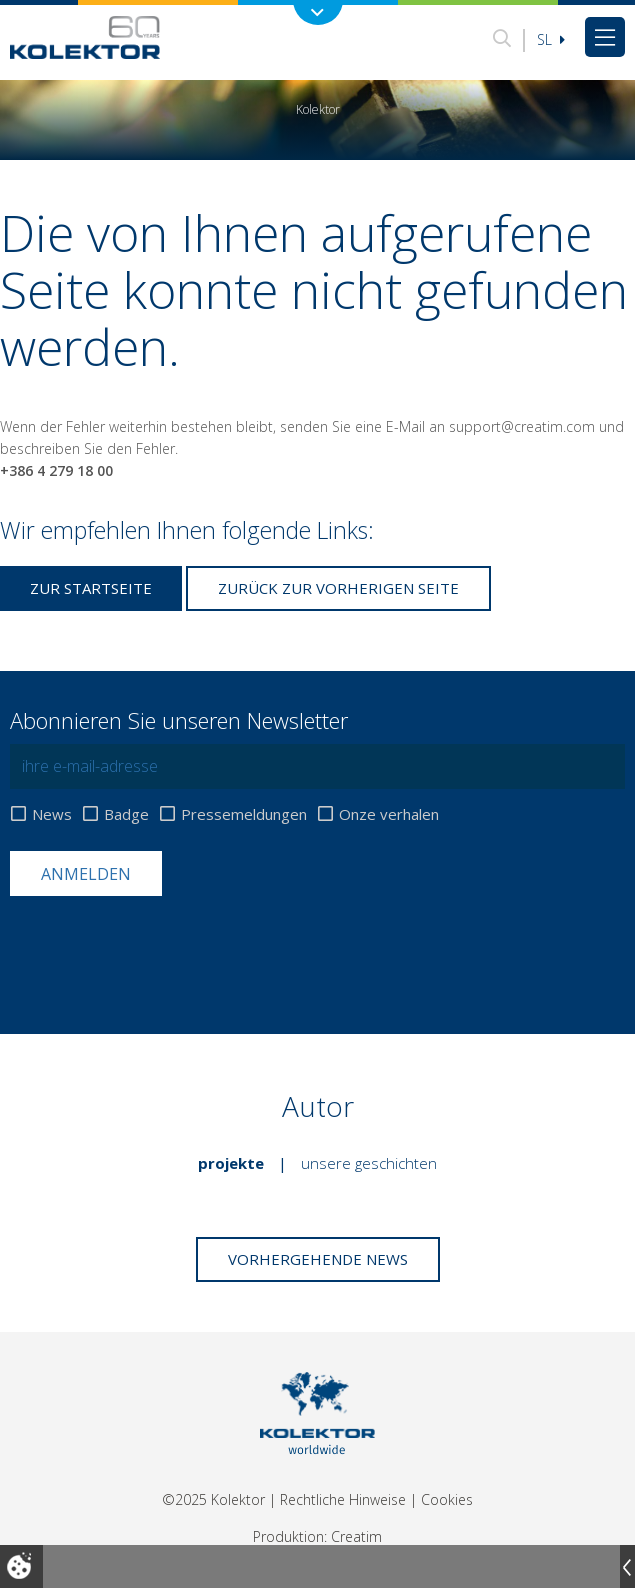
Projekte (231, 1163)
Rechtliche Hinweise (343, 1499)
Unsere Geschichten (369, 1163)
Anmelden (86, 874)
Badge (126, 814)
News (52, 814)
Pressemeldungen (244, 814)
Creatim (356, 1536)
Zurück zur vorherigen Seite (338, 588)
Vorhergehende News (318, 1259)
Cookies (447, 1499)
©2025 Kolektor (213, 1499)
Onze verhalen (389, 814)
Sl (551, 39)
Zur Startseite (91, 588)
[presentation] (162, 945)
